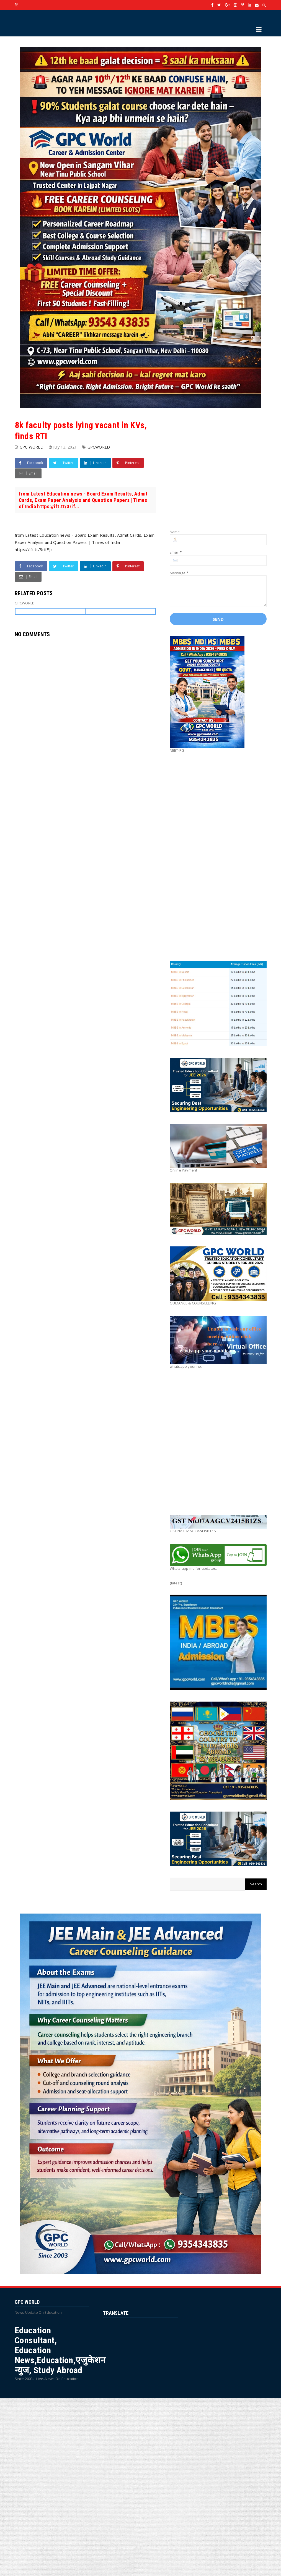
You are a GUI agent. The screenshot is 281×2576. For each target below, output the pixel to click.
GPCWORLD (98, 447)
